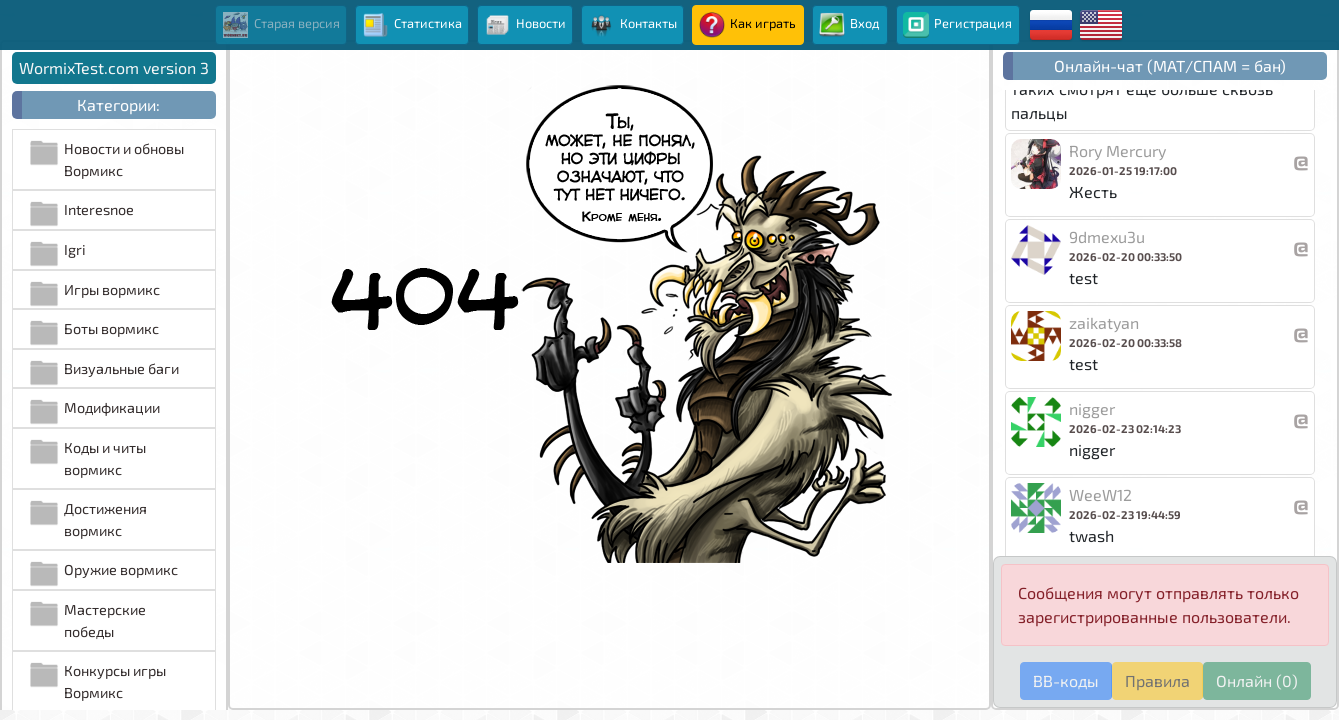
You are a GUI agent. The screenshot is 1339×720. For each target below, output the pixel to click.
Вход (849, 25)
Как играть (747, 25)
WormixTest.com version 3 (114, 67)
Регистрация (957, 25)
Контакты (632, 25)
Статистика (412, 25)
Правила (1157, 680)
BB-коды (1066, 680)
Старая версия (281, 25)
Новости (525, 25)
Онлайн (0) (1257, 680)
